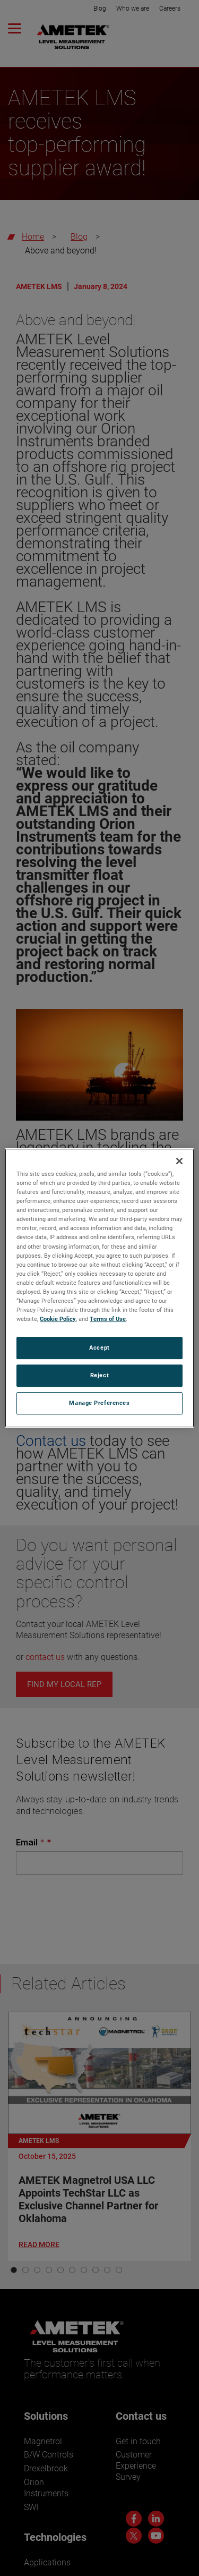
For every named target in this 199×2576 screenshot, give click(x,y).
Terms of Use (108, 1319)
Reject (99, 1375)
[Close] (179, 1161)
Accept (99, 1347)
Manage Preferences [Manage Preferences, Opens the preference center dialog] (99, 1402)
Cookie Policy (58, 1319)
